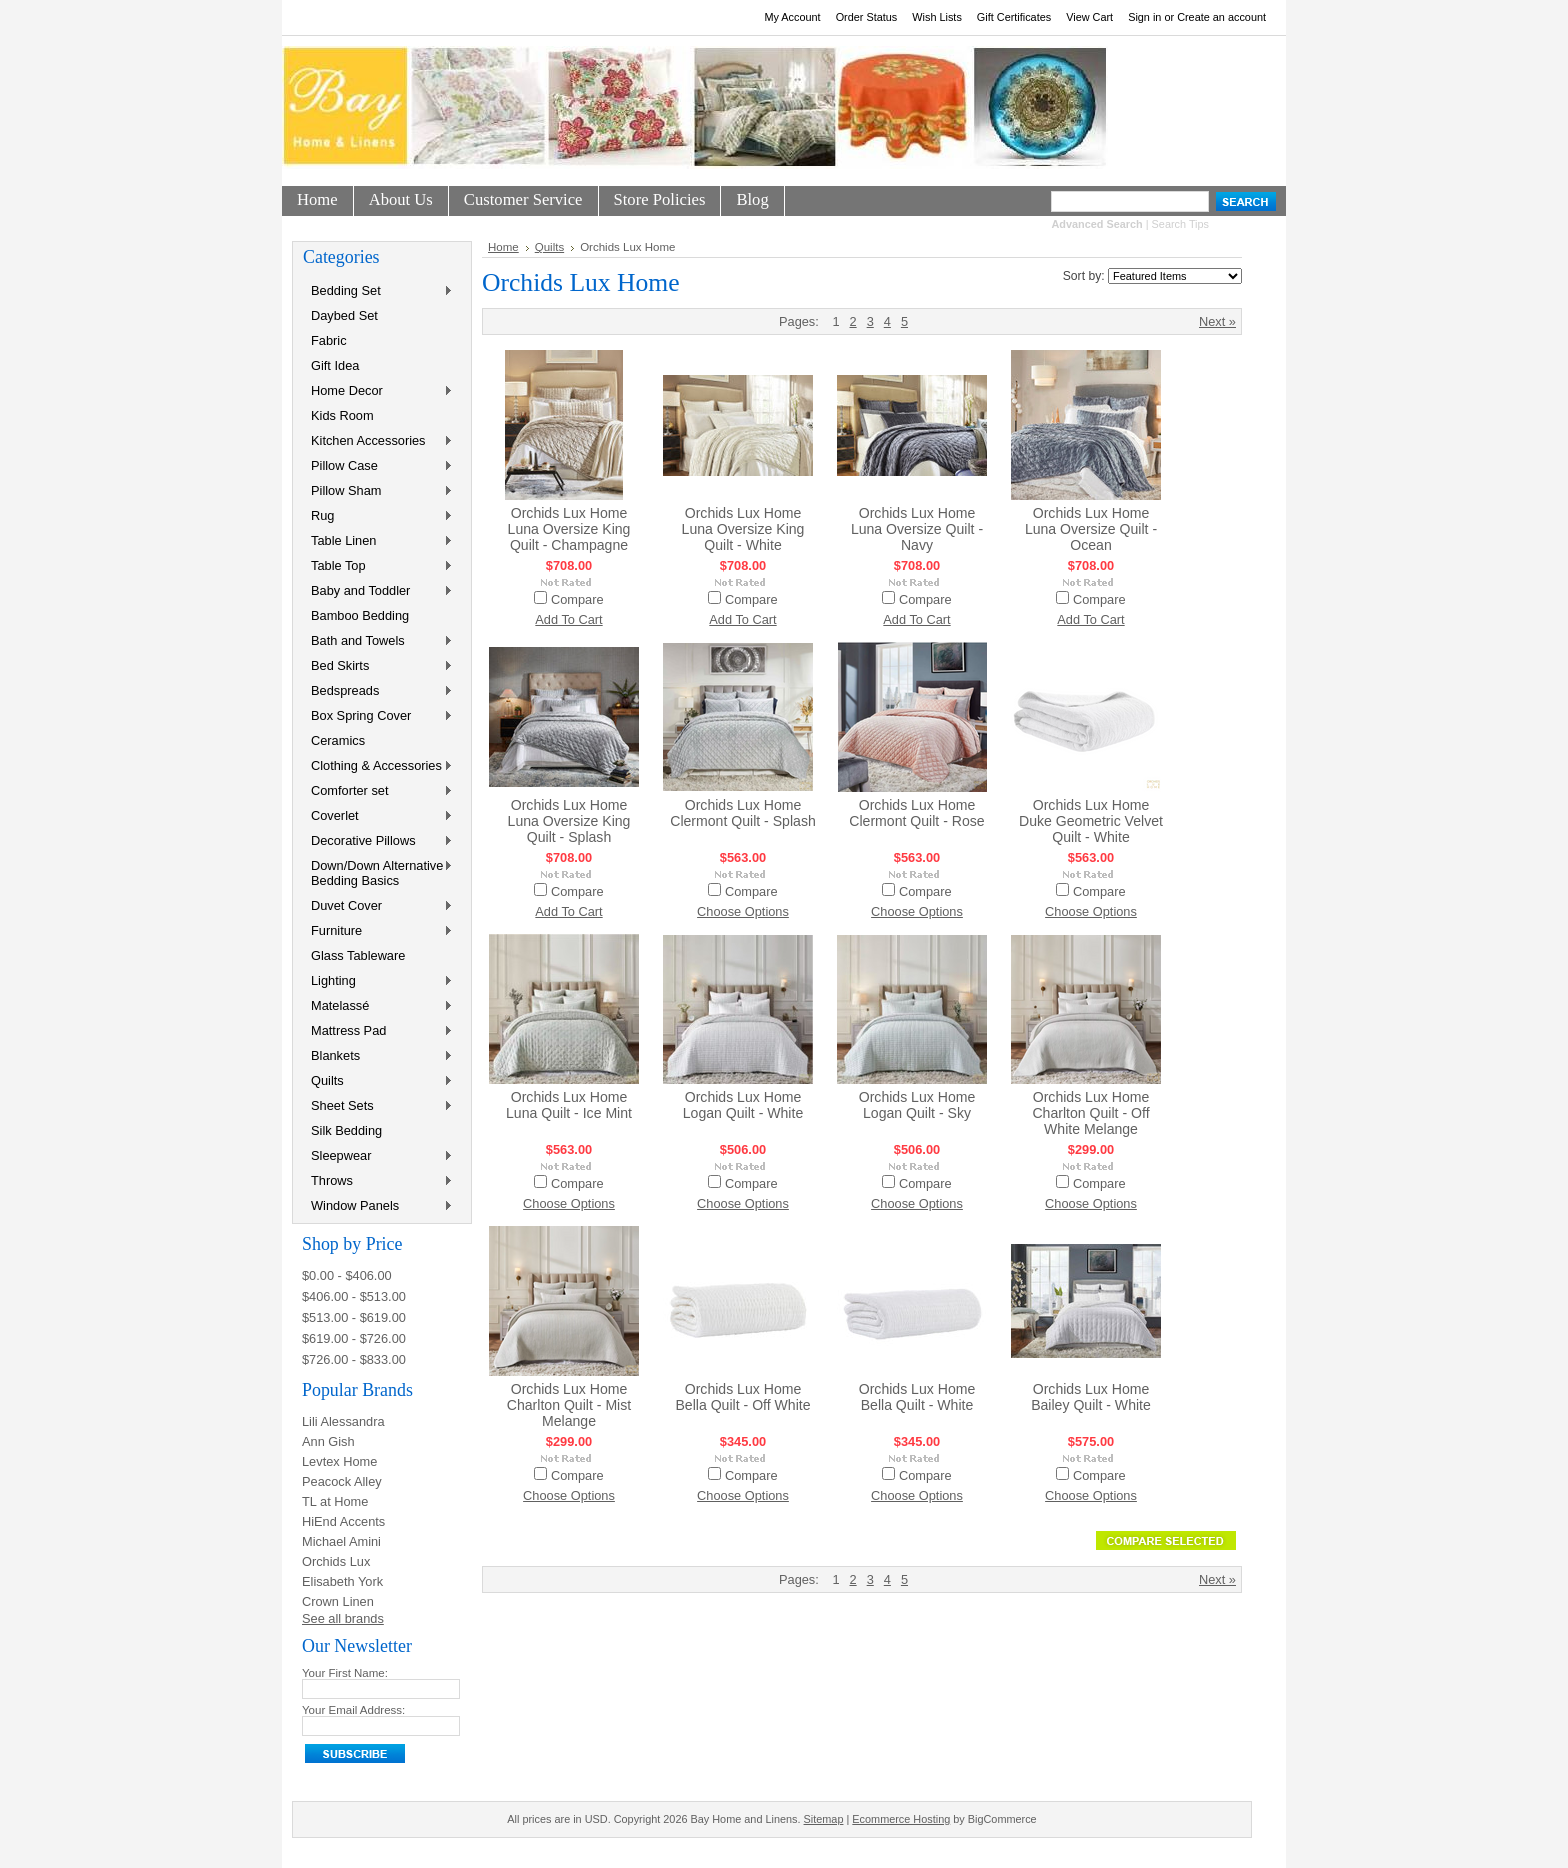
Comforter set (378, 791)
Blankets (378, 1056)
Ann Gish (328, 1441)
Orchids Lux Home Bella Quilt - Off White (742, 1397)
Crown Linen (338, 1601)
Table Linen (378, 541)
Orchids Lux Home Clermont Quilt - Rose (916, 813)
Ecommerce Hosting (901, 1819)
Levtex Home (339, 1461)
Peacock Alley (342, 1481)
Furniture (378, 931)
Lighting (378, 981)
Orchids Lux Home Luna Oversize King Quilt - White (743, 529)
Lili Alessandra (343, 1421)
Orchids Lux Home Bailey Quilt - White (1091, 1397)
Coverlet (378, 816)
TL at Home (335, 1501)
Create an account (1221, 17)
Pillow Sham (378, 491)
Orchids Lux (336, 1561)
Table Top (378, 566)
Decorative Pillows (378, 841)
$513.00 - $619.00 (354, 1317)
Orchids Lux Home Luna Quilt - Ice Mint (569, 1105)
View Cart (1089, 17)
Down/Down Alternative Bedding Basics (378, 873)
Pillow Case (378, 466)
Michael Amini (341, 1541)
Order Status (867, 17)
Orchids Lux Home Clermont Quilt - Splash (743, 813)
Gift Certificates (1014, 17)
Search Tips (1180, 224)
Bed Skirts (378, 666)
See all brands (343, 1618)
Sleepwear (378, 1156)
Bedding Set (378, 291)
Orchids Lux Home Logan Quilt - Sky (917, 1105)
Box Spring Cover (378, 716)
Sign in (1144, 17)
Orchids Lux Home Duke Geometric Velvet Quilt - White (1091, 821)
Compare (577, 599)
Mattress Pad (378, 1031)
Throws (378, 1181)
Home (503, 247)
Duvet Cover (378, 906)
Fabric (329, 340)
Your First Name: (345, 1673)
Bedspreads (378, 691)
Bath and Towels (378, 641)
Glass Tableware (358, 955)
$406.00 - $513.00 (354, 1296)
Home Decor (378, 391)
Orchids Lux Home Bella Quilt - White (917, 1397)
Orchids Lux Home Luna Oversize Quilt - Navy (917, 529)
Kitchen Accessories (378, 441)
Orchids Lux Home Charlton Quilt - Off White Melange (1090, 1113)
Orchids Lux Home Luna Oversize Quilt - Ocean (1091, 529)
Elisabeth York (342, 1581)
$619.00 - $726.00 (354, 1338)
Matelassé (378, 1006)
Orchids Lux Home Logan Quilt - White (743, 1105)
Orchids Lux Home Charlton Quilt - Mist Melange (569, 1405)
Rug (378, 516)
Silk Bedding (346, 1130)
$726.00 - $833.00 (354, 1359)
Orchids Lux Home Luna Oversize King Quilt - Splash (569, 821)
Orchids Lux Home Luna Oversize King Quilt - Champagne (569, 529)
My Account (792, 17)
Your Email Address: (353, 1710)
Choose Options (743, 911)
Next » (1217, 321)
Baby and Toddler (378, 591)
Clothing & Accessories (378, 766)
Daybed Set (344, 315)
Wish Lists (937, 17)
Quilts (378, 1081)
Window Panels (378, 1206)
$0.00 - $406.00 (347, 1275)
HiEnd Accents (343, 1521)
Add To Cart (568, 619)
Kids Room (342, 415)
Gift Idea (335, 365)
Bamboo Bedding (360, 615)
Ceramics (338, 740)
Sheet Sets (378, 1106)
